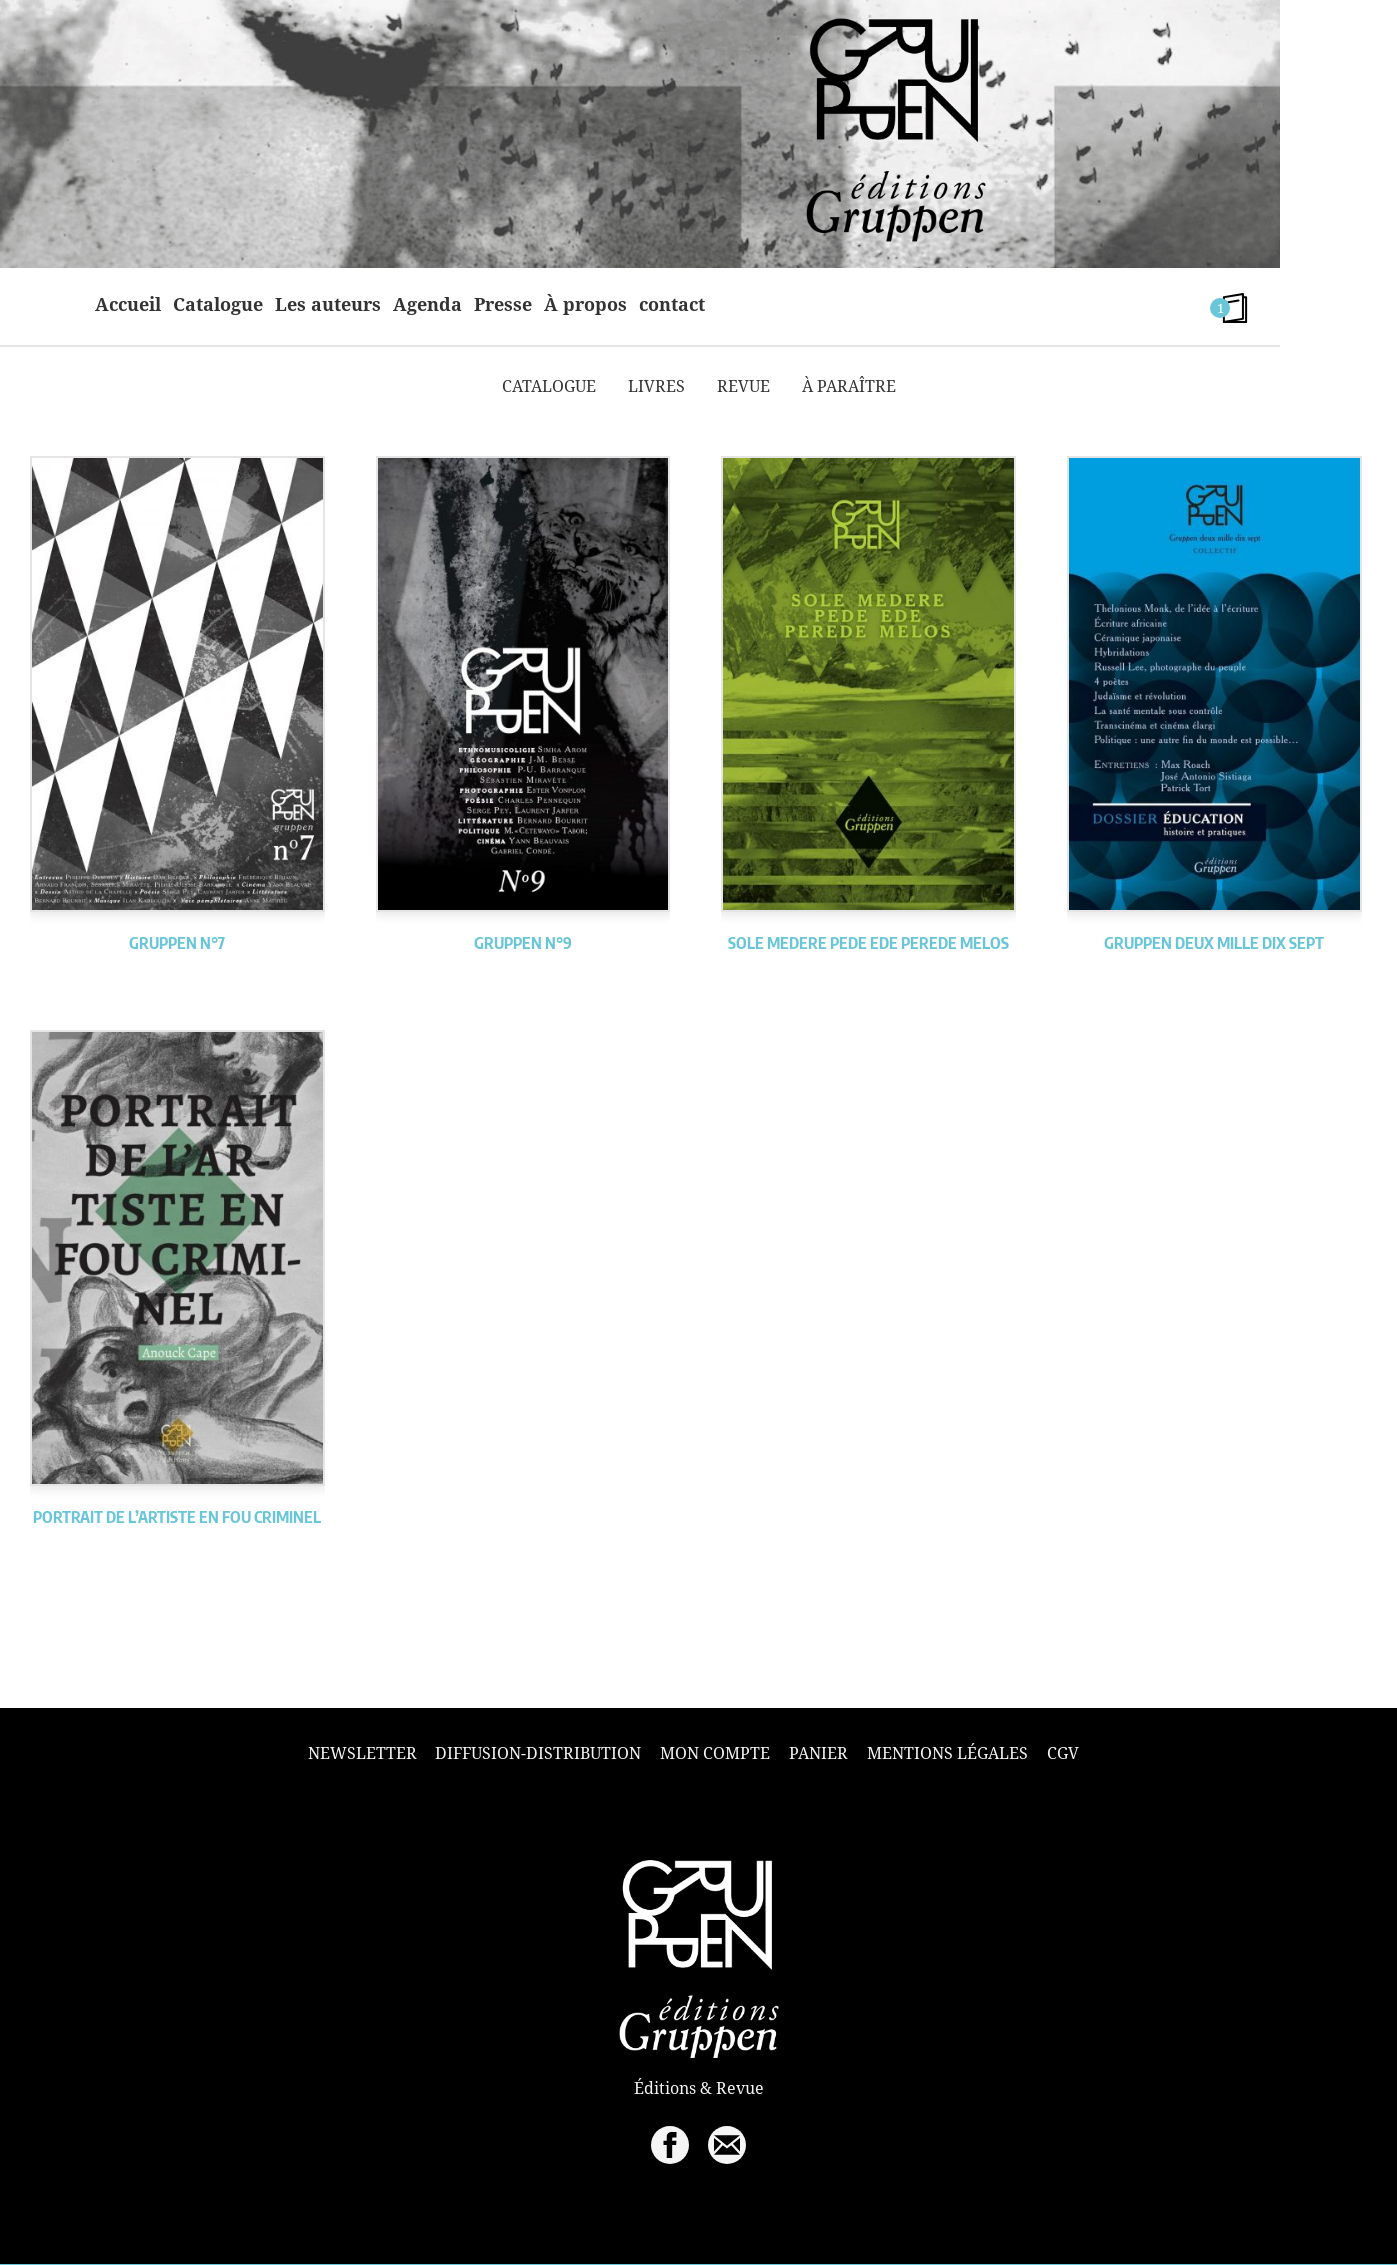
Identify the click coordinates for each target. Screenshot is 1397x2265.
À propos (585, 304)
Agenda (427, 304)
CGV (1063, 1753)
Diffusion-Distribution (538, 1753)
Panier (818, 1753)
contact (672, 304)
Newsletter (362, 1753)
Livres (656, 386)
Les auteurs (328, 304)
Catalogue (218, 304)
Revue (743, 386)
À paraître (849, 386)
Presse (503, 304)
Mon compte (715, 1753)
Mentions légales (947, 1753)
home (57, 304)
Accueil (128, 304)
